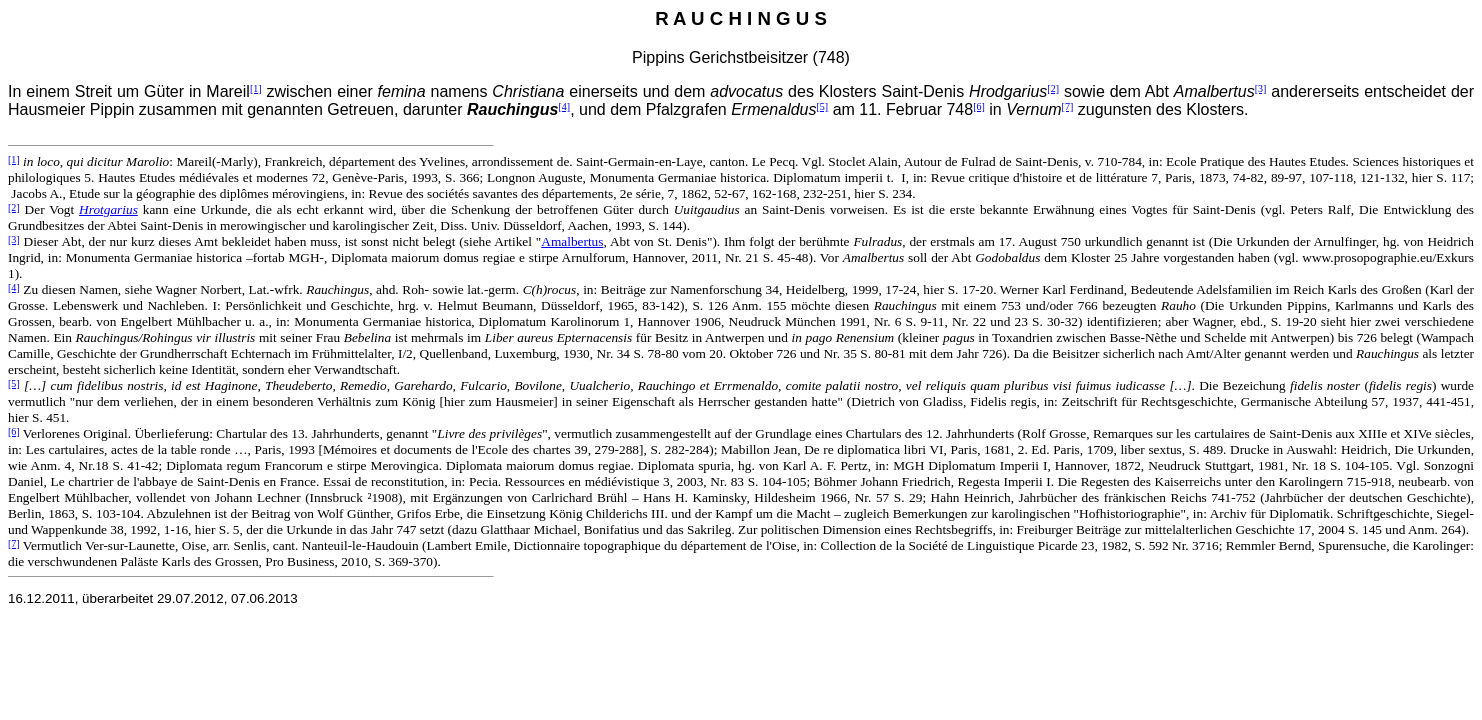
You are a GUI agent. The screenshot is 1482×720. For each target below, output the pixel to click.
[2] (1053, 88)
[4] (564, 106)
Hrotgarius (108, 209)
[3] (1261, 88)
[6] (979, 106)
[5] (823, 106)
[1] (256, 88)
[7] (1068, 106)
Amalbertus (572, 241)
